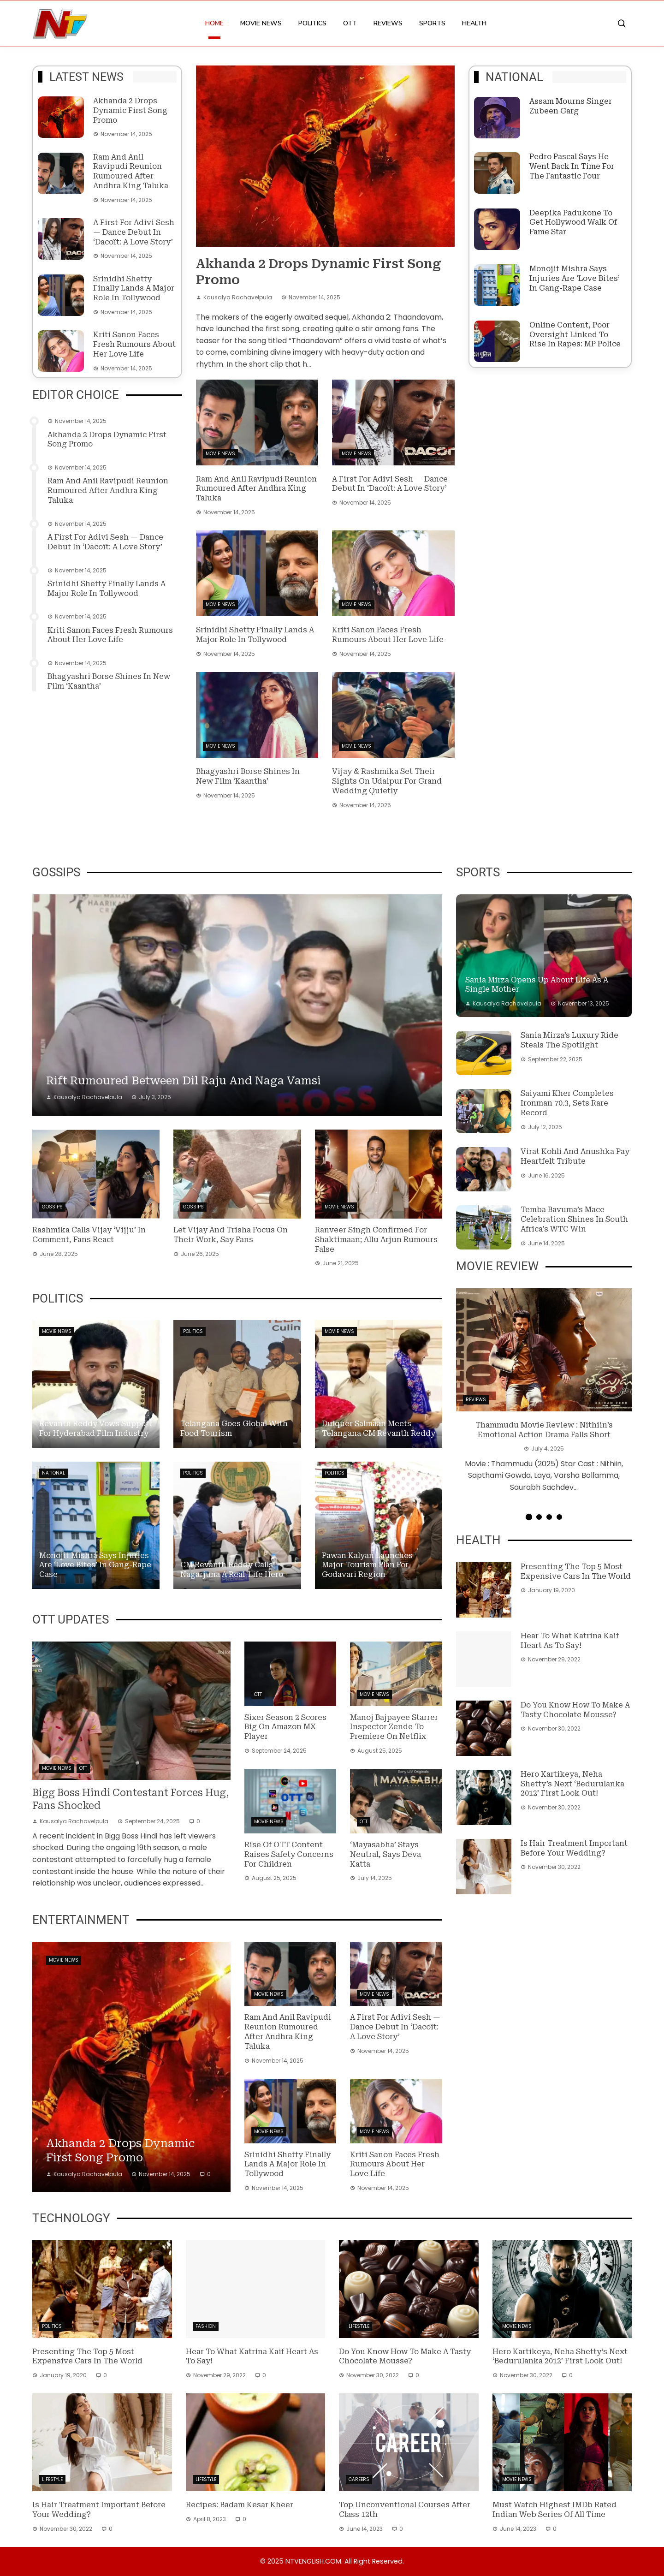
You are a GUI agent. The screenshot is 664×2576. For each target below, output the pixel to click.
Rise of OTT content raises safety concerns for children (288, 1854)
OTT (350, 23)
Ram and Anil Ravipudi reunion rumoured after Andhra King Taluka (130, 171)
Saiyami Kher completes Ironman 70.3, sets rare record (567, 1103)
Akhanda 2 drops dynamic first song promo (130, 110)
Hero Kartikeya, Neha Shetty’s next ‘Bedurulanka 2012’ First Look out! (572, 1784)
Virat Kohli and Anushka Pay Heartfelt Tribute (575, 1156)
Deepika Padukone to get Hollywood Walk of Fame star (573, 222)
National (53, 1472)
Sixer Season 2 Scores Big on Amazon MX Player (285, 1727)
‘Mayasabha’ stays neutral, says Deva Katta (385, 1854)
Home (214, 23)
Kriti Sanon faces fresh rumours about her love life (134, 344)
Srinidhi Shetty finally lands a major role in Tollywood (133, 288)
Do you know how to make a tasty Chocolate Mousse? (575, 1710)
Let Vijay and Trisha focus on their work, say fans (230, 1235)
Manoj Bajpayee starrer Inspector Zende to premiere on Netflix (394, 1727)
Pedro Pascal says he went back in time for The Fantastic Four (571, 166)
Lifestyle (359, 2326)
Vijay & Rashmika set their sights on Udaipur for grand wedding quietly (387, 781)
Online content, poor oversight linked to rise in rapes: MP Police (575, 335)
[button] (528, 1517)
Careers (359, 2479)
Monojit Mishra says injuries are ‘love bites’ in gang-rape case (574, 278)
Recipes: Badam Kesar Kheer (239, 2504)
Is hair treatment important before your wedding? (574, 1848)
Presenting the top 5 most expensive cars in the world (576, 1571)
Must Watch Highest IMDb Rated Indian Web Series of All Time (554, 2509)
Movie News (261, 23)
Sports (432, 23)
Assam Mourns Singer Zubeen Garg (570, 106)
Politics (312, 23)
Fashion (206, 2326)
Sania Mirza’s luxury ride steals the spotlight (569, 1040)
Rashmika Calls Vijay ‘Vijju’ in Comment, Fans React (89, 1235)
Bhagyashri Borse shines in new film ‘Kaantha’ (248, 776)
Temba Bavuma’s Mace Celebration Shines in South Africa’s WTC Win (574, 1219)
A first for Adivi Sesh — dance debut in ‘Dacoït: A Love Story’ (133, 232)
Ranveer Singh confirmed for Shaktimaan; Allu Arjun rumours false (376, 1240)
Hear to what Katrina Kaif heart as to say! (570, 1640)
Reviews (388, 23)
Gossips (52, 1206)
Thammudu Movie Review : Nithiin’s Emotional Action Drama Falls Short (544, 1430)
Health (474, 23)
